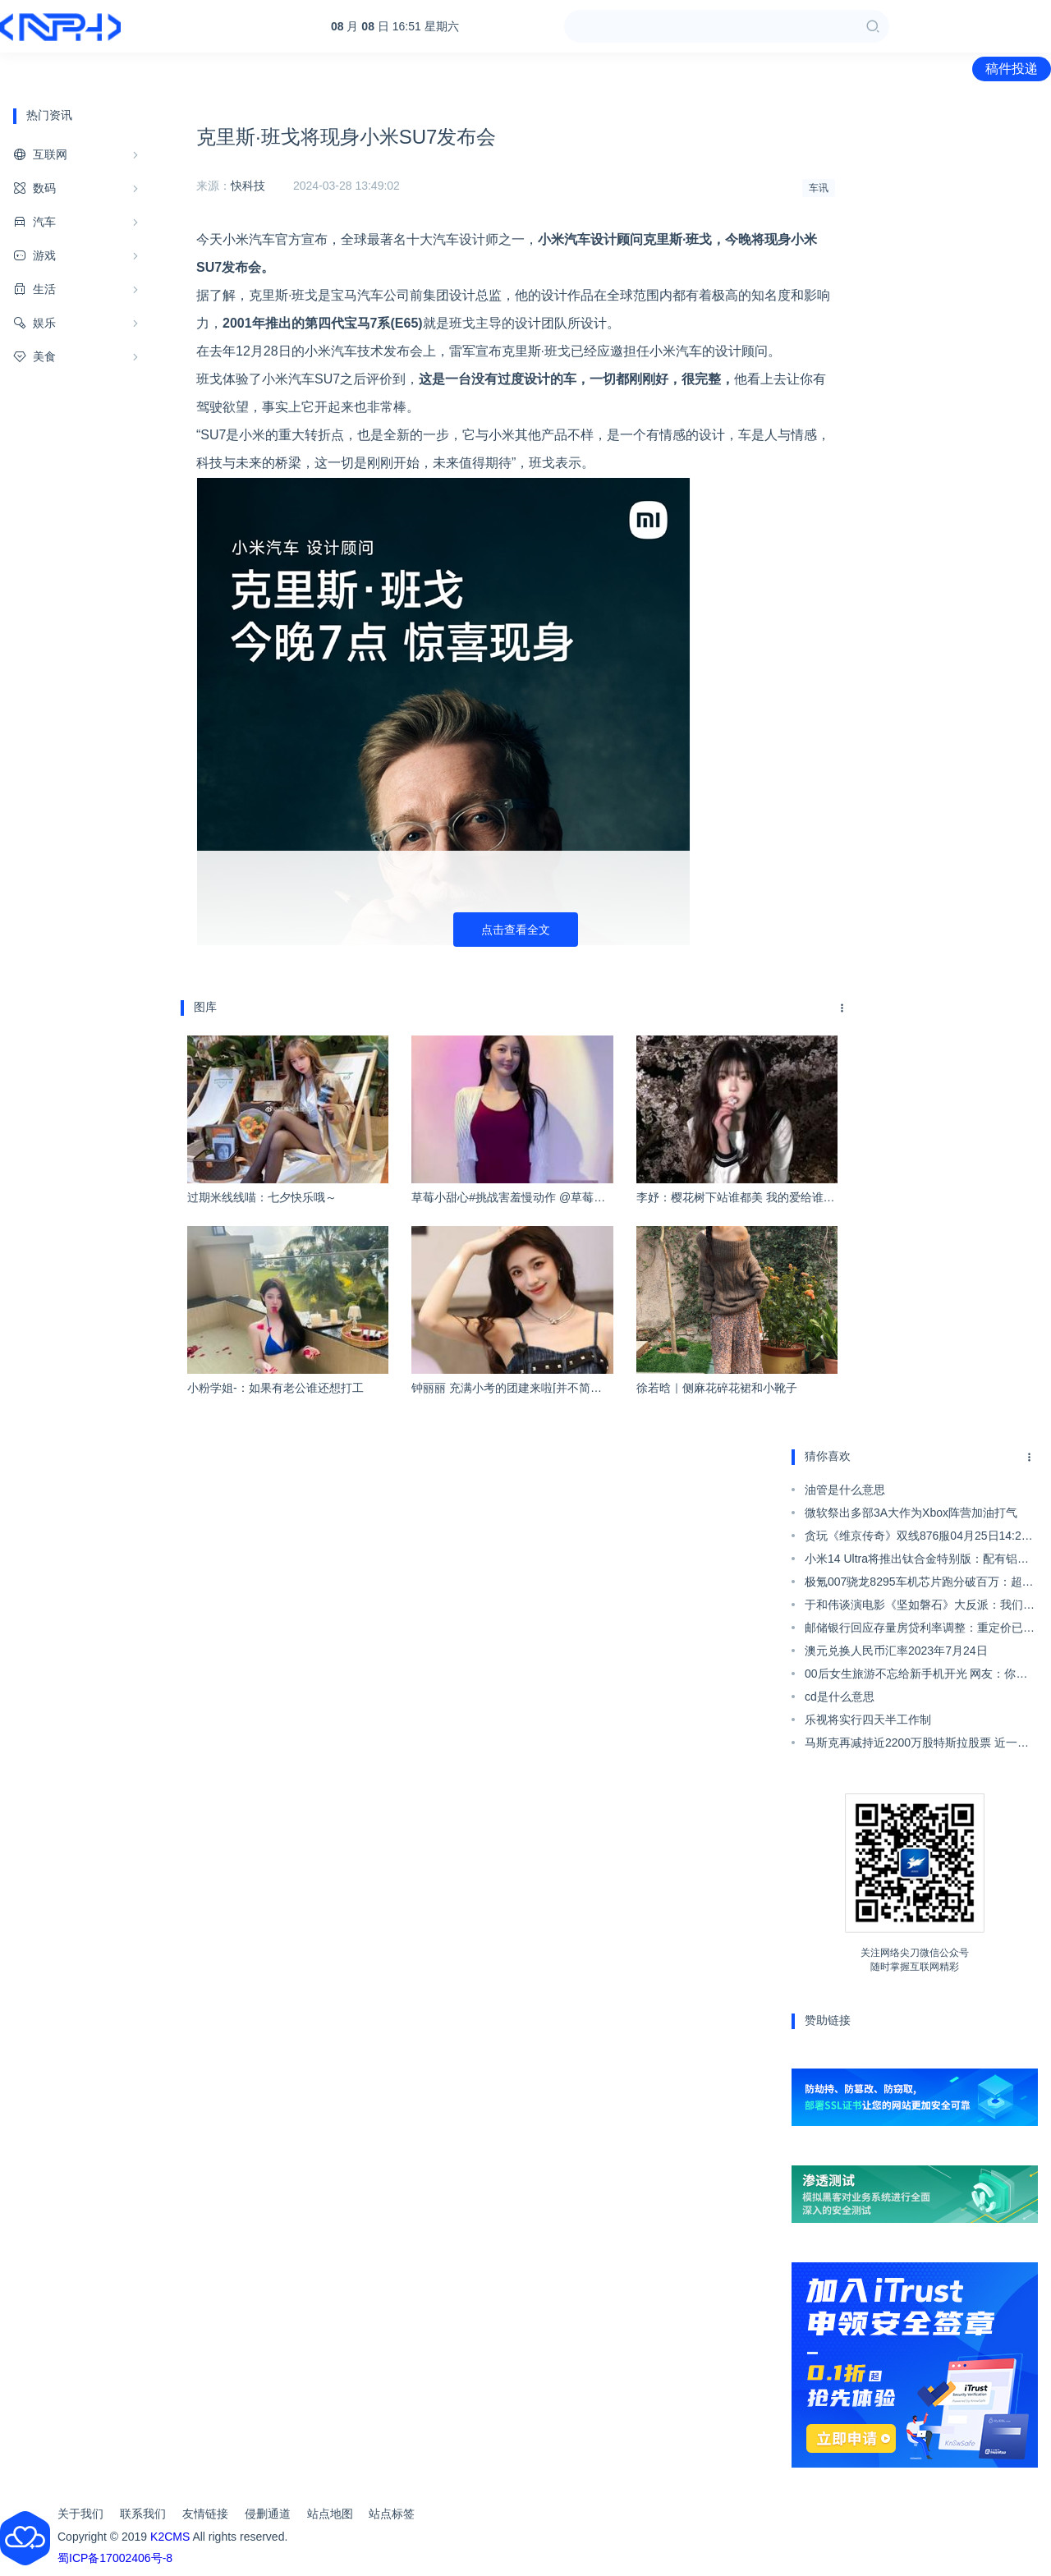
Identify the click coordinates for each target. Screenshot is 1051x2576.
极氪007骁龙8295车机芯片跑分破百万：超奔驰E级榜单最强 (919, 1584)
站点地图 (330, 2513)
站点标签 (392, 2513)
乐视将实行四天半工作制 (868, 1719)
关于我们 (80, 2513)
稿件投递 (1011, 69)
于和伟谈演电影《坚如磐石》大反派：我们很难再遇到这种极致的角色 (920, 1607)
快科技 (248, 185)
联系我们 (143, 2513)
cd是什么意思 (839, 1696)
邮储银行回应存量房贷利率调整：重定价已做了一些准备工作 (920, 1630)
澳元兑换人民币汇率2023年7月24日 (896, 1650)
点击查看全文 (515, 929)
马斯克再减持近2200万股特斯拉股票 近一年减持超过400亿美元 (917, 1745)
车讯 (818, 188)
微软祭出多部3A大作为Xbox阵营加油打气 (911, 1512)
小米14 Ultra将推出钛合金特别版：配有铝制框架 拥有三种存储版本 (917, 1561)
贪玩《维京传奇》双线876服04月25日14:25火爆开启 (916, 1538)
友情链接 (205, 2513)
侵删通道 (268, 2513)
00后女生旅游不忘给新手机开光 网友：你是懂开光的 (916, 1676)
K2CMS (170, 2536)
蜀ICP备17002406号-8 (114, 2558)
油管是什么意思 (845, 1489)
